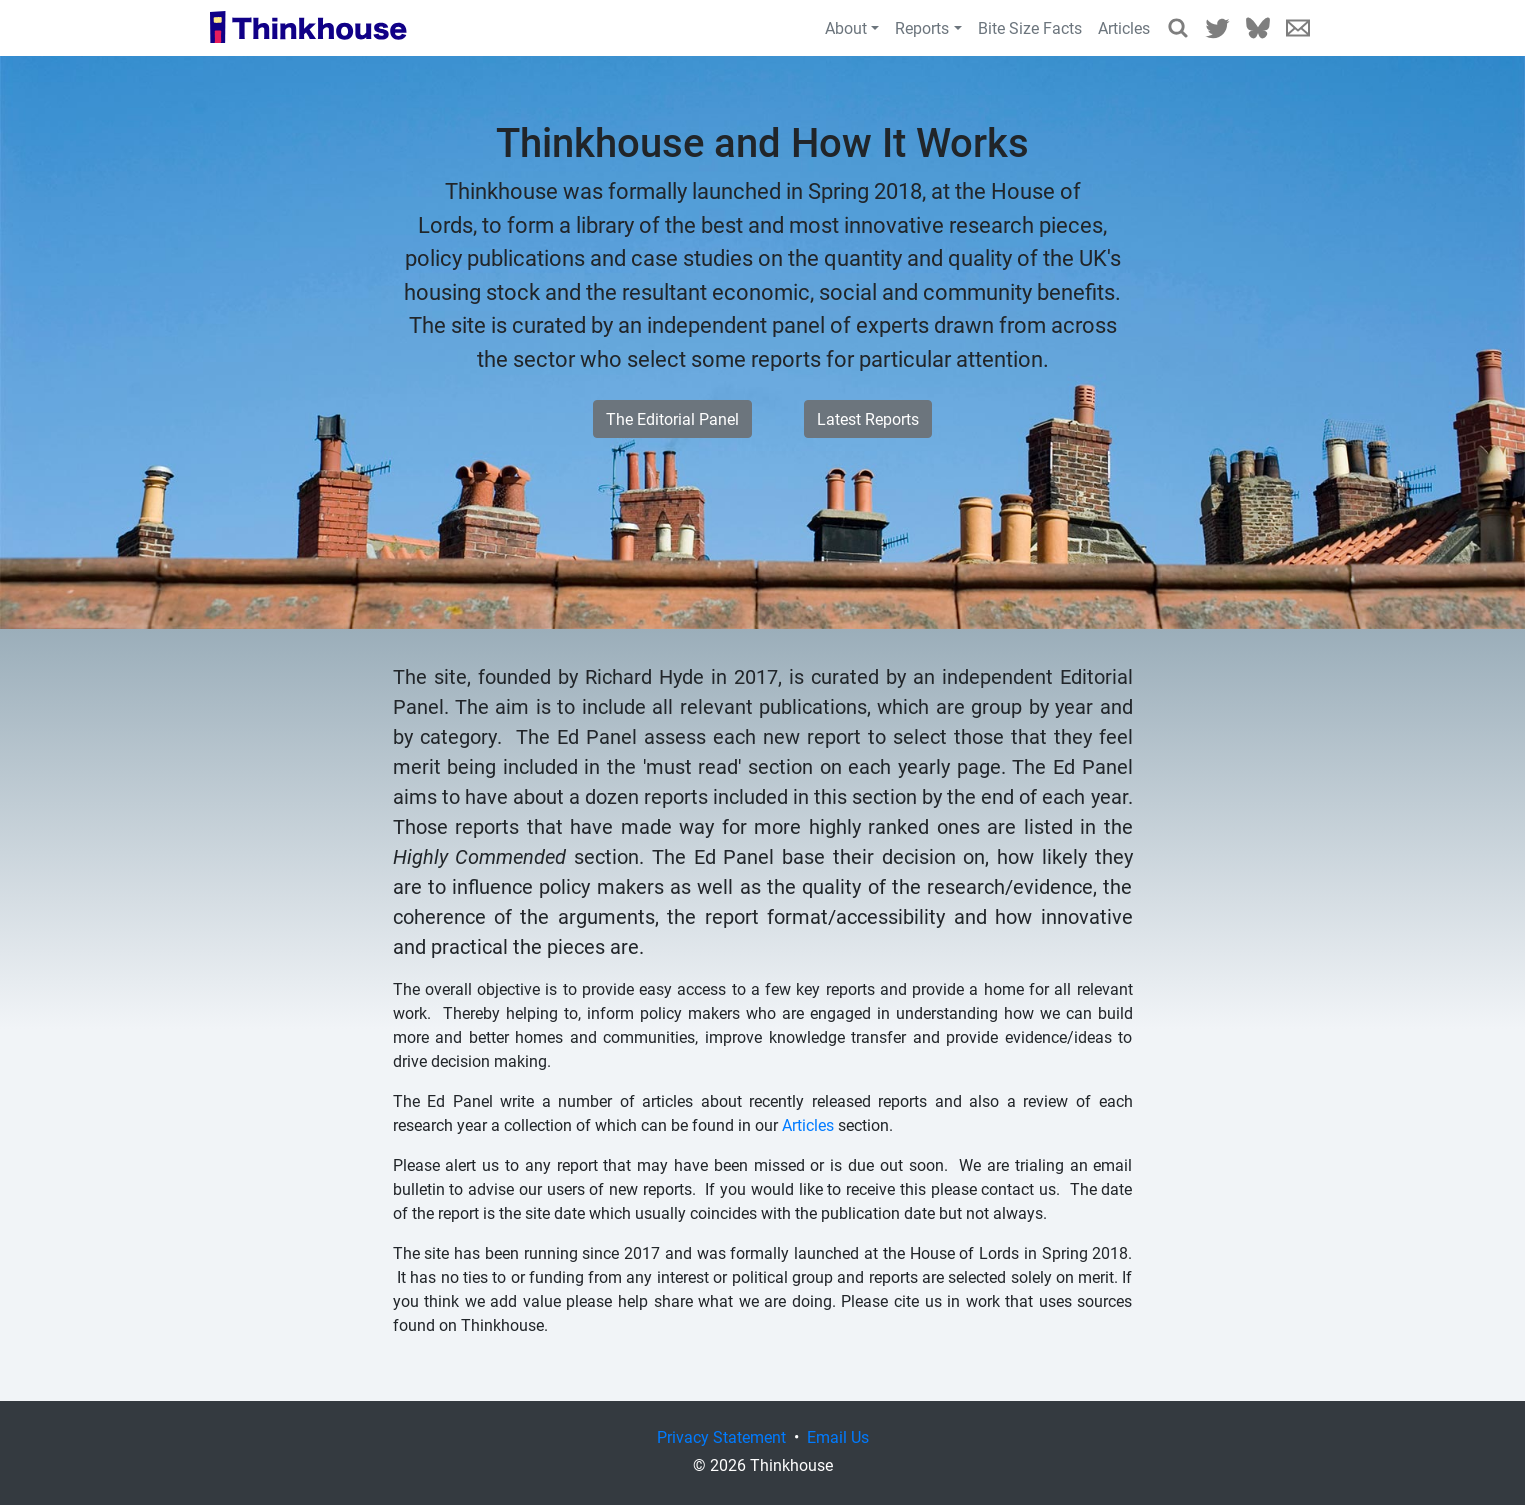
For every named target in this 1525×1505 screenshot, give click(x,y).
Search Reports (1178, 28)
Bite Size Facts (1030, 27)
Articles (1124, 27)
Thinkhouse (308, 28)
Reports (922, 27)
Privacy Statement (721, 1436)
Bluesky (1258, 28)
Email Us (1298, 28)
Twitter (1218, 28)
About (846, 27)
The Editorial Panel (672, 418)
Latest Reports (868, 418)
